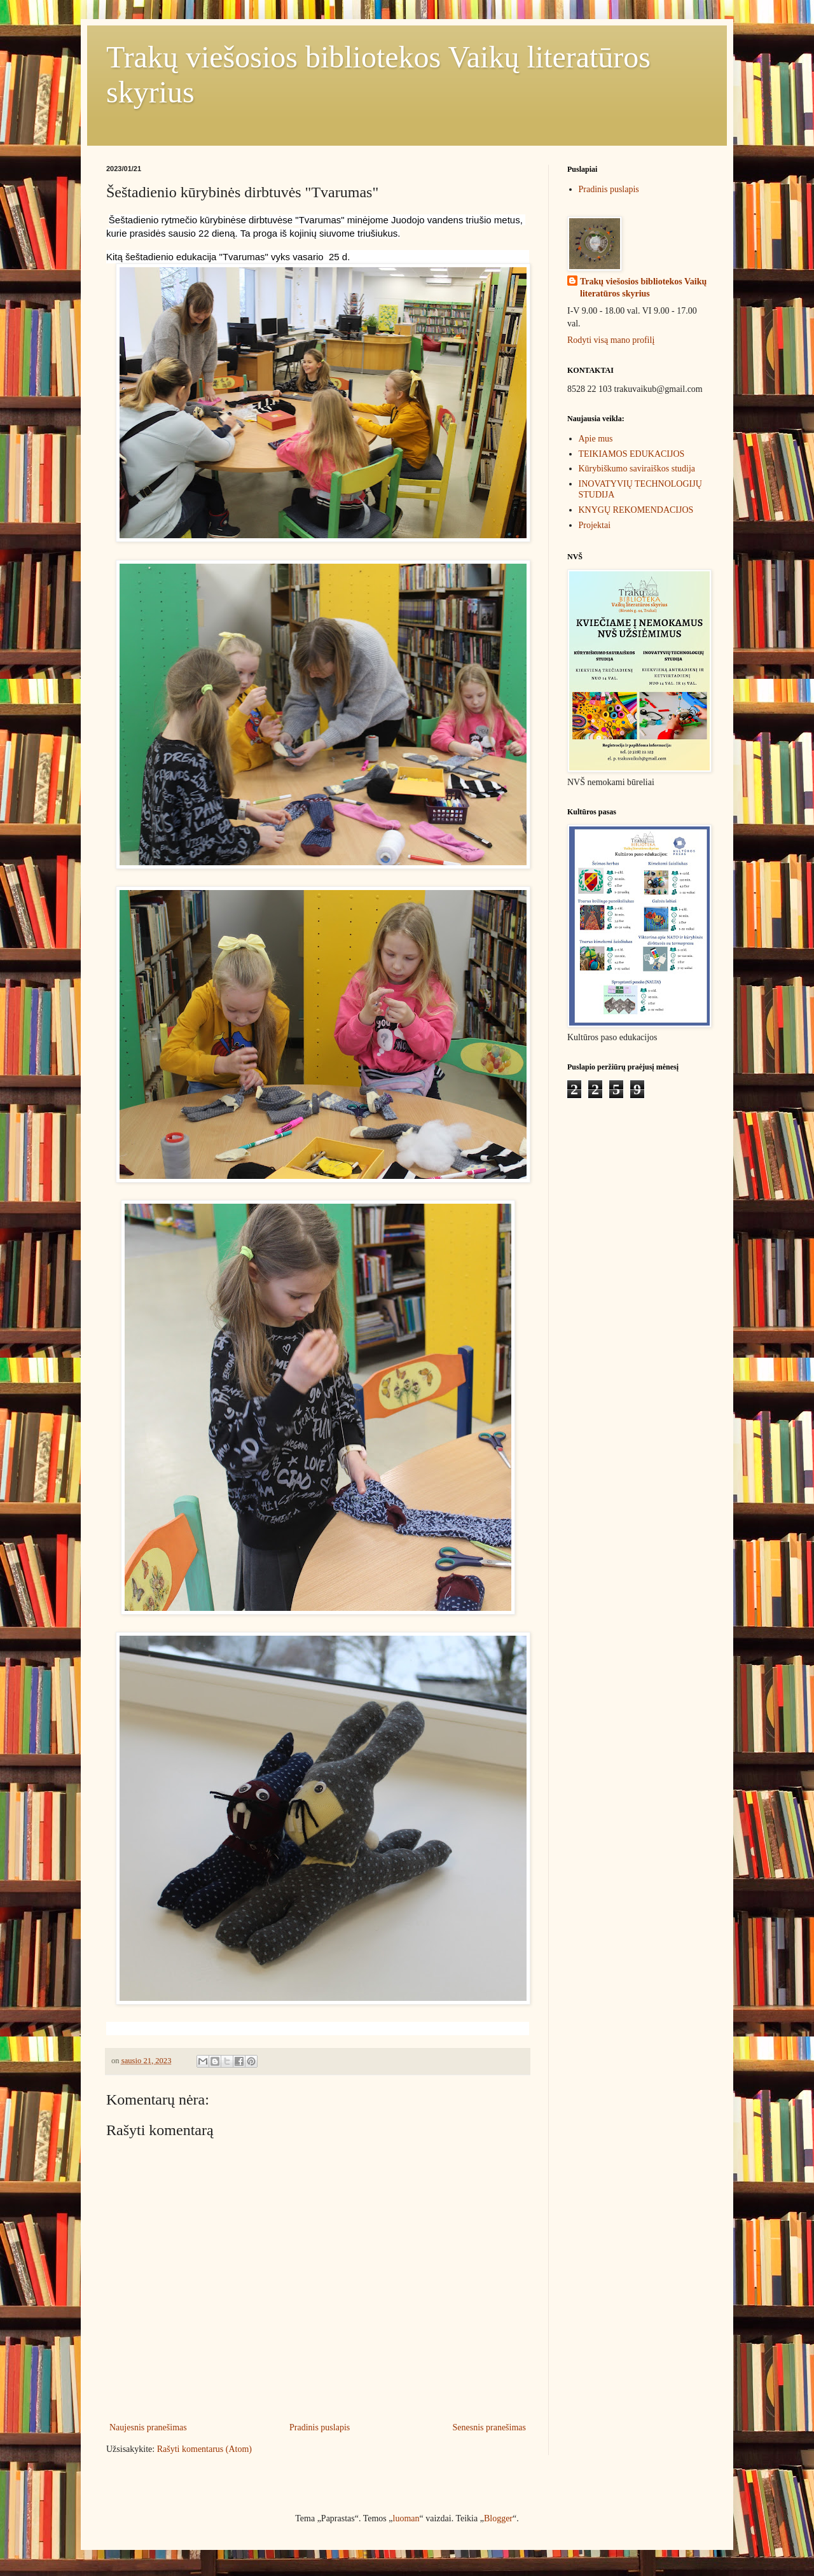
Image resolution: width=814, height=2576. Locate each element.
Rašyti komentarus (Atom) (204, 2449)
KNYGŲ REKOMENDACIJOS (636, 510)
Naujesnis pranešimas (148, 2427)
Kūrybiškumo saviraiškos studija (637, 468)
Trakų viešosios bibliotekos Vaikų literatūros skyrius (643, 288)
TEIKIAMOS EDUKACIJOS (632, 454)
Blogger (498, 2518)
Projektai (595, 525)
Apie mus (596, 438)
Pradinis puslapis (319, 2427)
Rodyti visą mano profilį (610, 340)
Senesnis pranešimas (489, 2427)
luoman (406, 2518)
